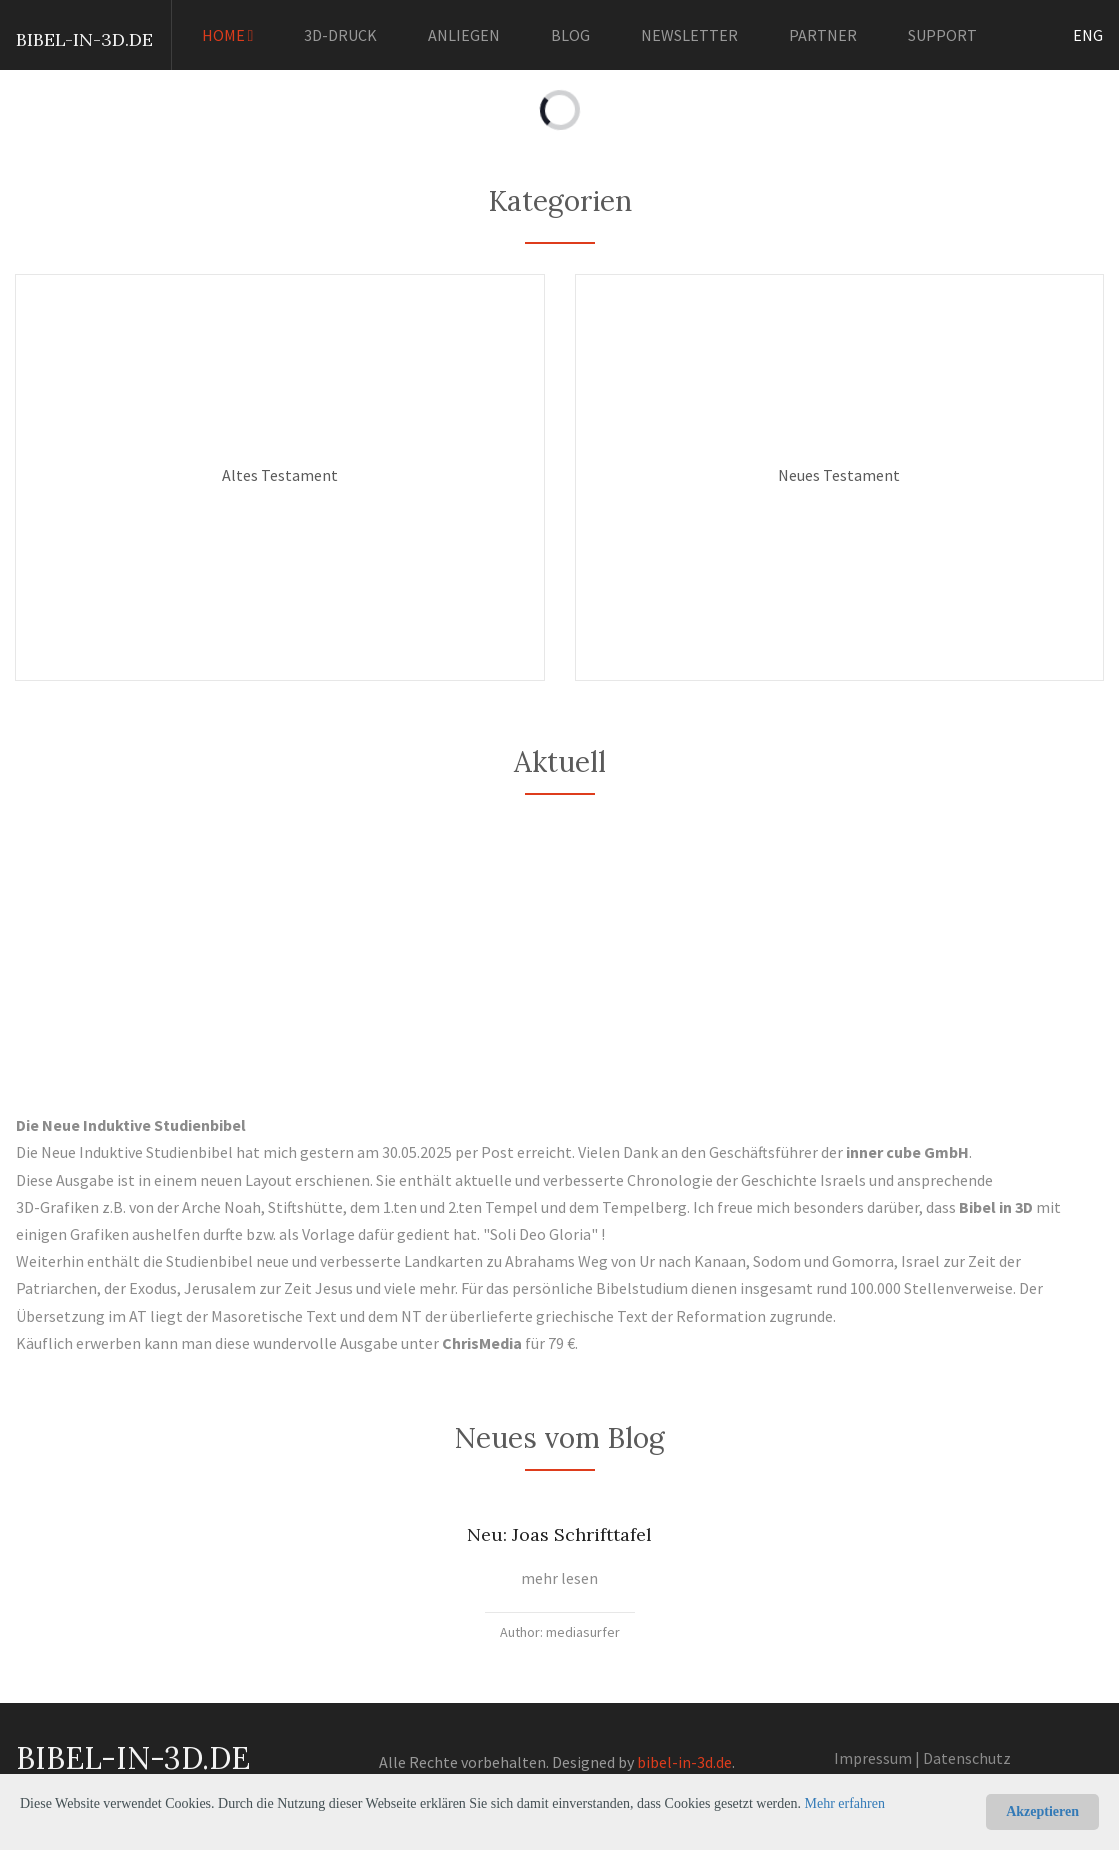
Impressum (873, 1758)
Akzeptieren (1042, 1811)
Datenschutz (967, 1758)
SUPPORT (942, 35)
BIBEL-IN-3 (64, 39)
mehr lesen (559, 1578)
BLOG (570, 35)
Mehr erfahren (845, 1803)
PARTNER (823, 35)
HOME (228, 35)
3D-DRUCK (340, 35)
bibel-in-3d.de (684, 1762)
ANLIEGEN (464, 35)
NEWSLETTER (689, 35)
